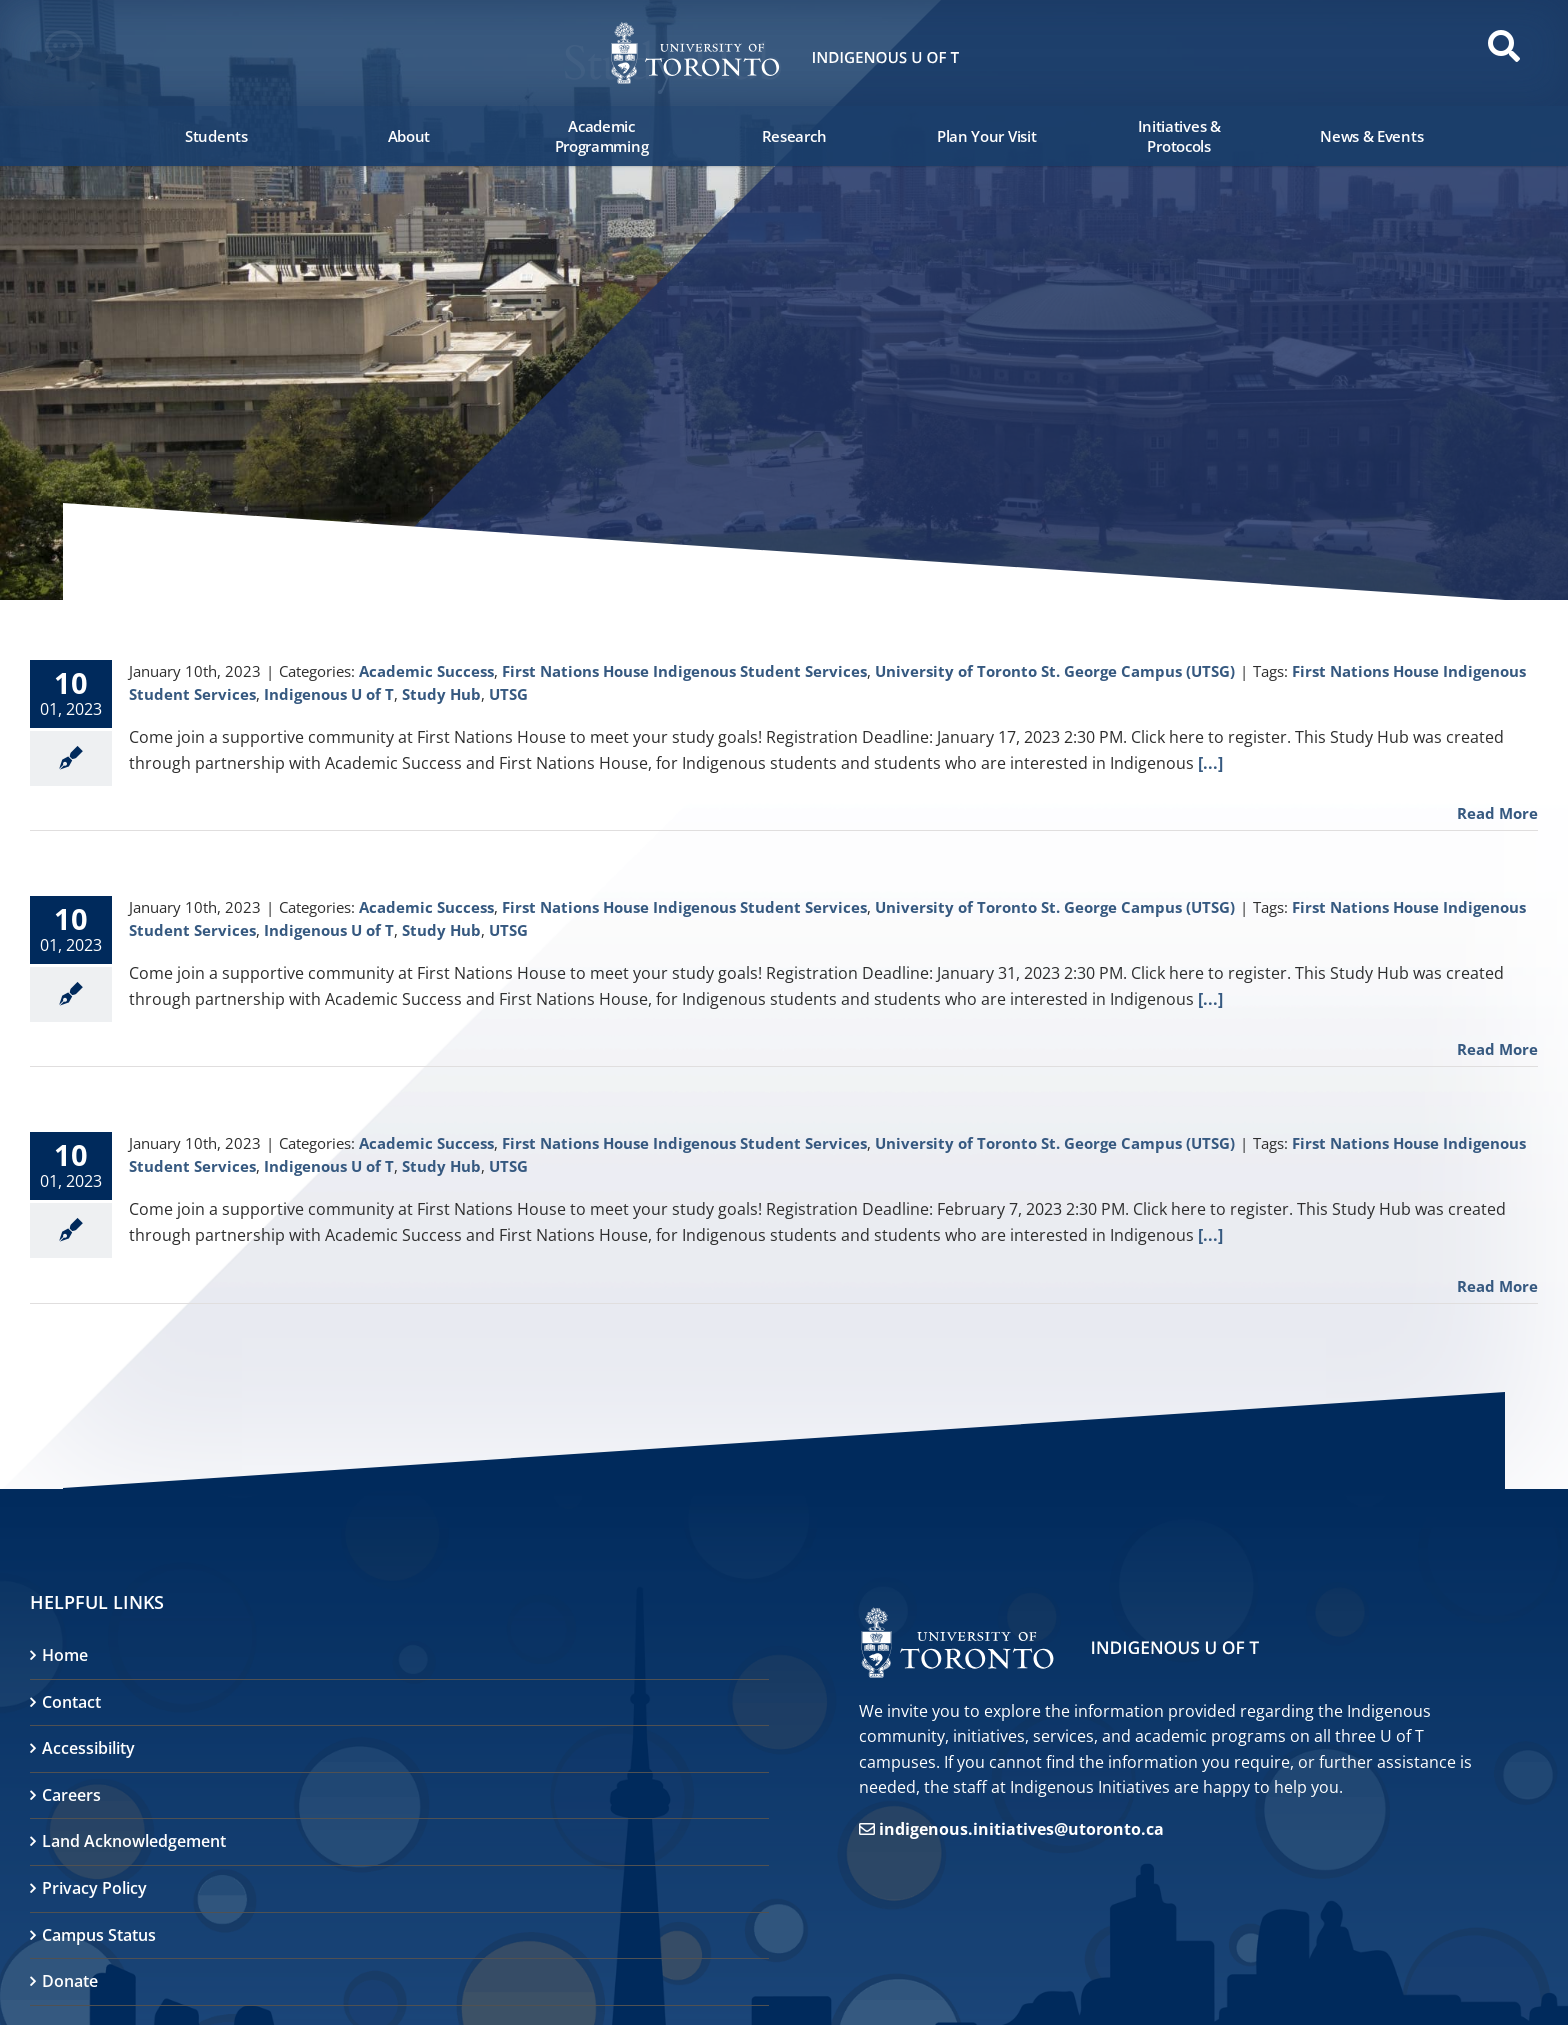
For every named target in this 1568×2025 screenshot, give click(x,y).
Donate (70, 1981)
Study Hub (441, 694)
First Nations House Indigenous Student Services (684, 671)
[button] (70, 52)
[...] (1210, 763)
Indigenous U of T (329, 694)
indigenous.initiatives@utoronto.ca (1021, 1829)
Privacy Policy (94, 1888)
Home (65, 1655)
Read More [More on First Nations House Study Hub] (1497, 813)
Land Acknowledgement (134, 1841)
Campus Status (99, 1935)
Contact (71, 1702)
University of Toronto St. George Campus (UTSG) (1055, 671)
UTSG (508, 694)
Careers (71, 1795)
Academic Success (426, 671)
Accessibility (88, 1748)
